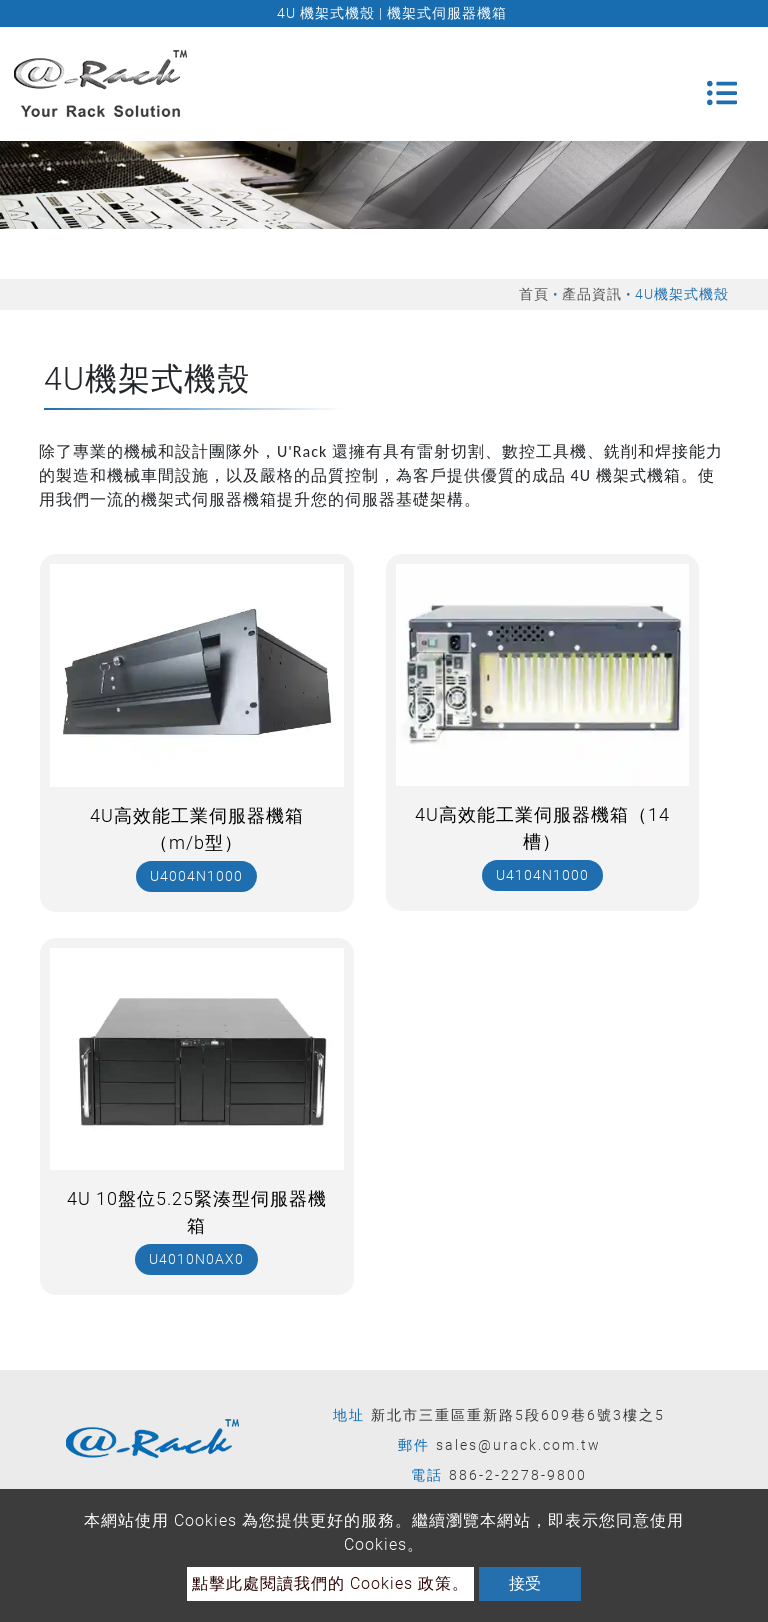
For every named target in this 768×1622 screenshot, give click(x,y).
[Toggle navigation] (722, 84)
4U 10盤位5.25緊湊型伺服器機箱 (197, 1212)
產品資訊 (592, 294)
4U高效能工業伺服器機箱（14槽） (542, 828)
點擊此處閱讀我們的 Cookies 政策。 (330, 1583)
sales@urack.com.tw (518, 1445)
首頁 (534, 294)
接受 (525, 1583)
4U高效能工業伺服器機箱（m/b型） (197, 829)
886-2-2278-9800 (518, 1475)
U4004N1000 (196, 876)
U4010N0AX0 (196, 1259)
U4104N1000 (542, 875)
